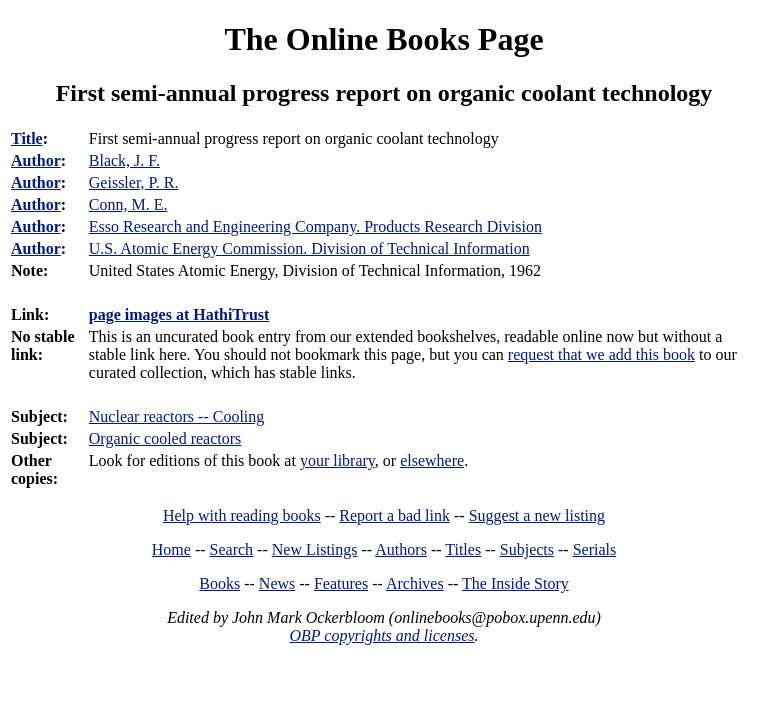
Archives (415, 583)
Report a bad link (394, 515)
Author (36, 160)
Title (27, 138)
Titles (463, 549)
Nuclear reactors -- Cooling (176, 416)
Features (341, 583)
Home (171, 549)
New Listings (315, 549)
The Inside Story (515, 583)
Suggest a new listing (537, 515)
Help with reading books (242, 515)
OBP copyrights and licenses (381, 635)
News (277, 583)
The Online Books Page (383, 39)
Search (232, 549)
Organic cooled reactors (165, 438)
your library (337, 460)
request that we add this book (601, 354)
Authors (401, 549)
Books (219, 583)
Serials (595, 549)
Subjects (527, 549)
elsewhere (432, 460)
